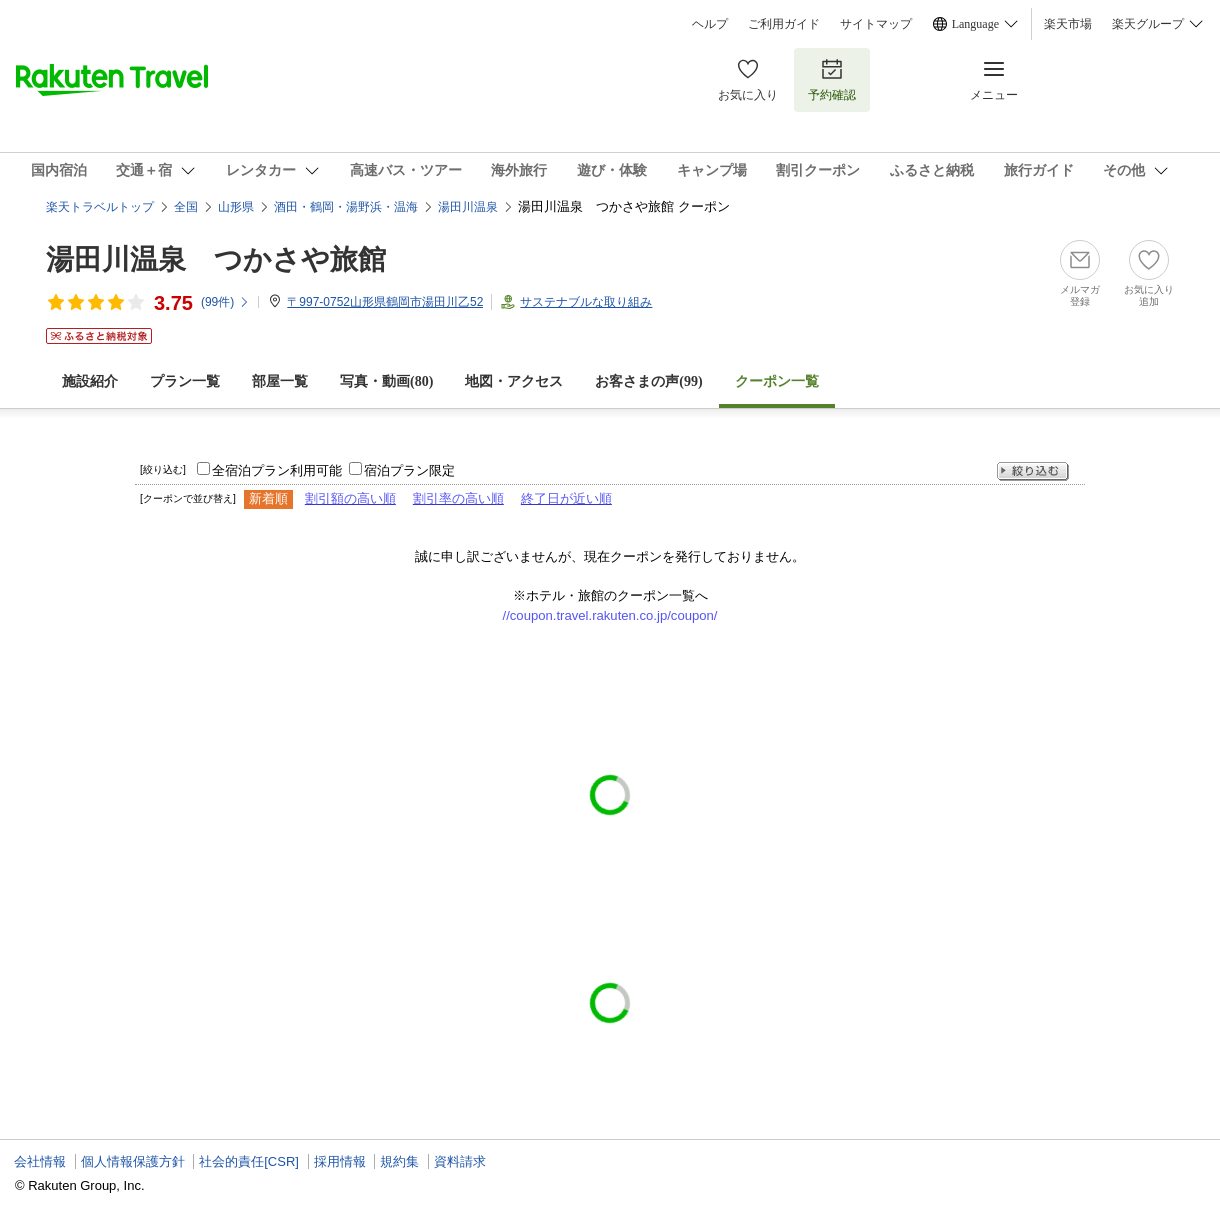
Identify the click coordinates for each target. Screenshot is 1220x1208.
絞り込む (1033, 471)
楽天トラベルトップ (100, 207)
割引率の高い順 (458, 498)
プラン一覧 (185, 381)
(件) (225, 302)
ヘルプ (710, 24)
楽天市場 (1068, 24)
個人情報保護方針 (133, 1161)
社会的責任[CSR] (249, 1161)
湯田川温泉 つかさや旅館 (216, 259)
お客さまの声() (648, 381)
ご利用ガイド (784, 24)
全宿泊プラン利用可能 (277, 470)
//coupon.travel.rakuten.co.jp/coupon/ (610, 615)
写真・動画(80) (386, 381)
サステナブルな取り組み (586, 302)
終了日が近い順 (566, 498)
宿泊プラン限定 (409, 470)
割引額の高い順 (350, 498)
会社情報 (40, 1161)
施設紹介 (90, 381)
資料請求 (460, 1161)
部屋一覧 (280, 381)
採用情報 (340, 1161)
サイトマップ (876, 24)
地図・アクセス (514, 381)
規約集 (399, 1161)
